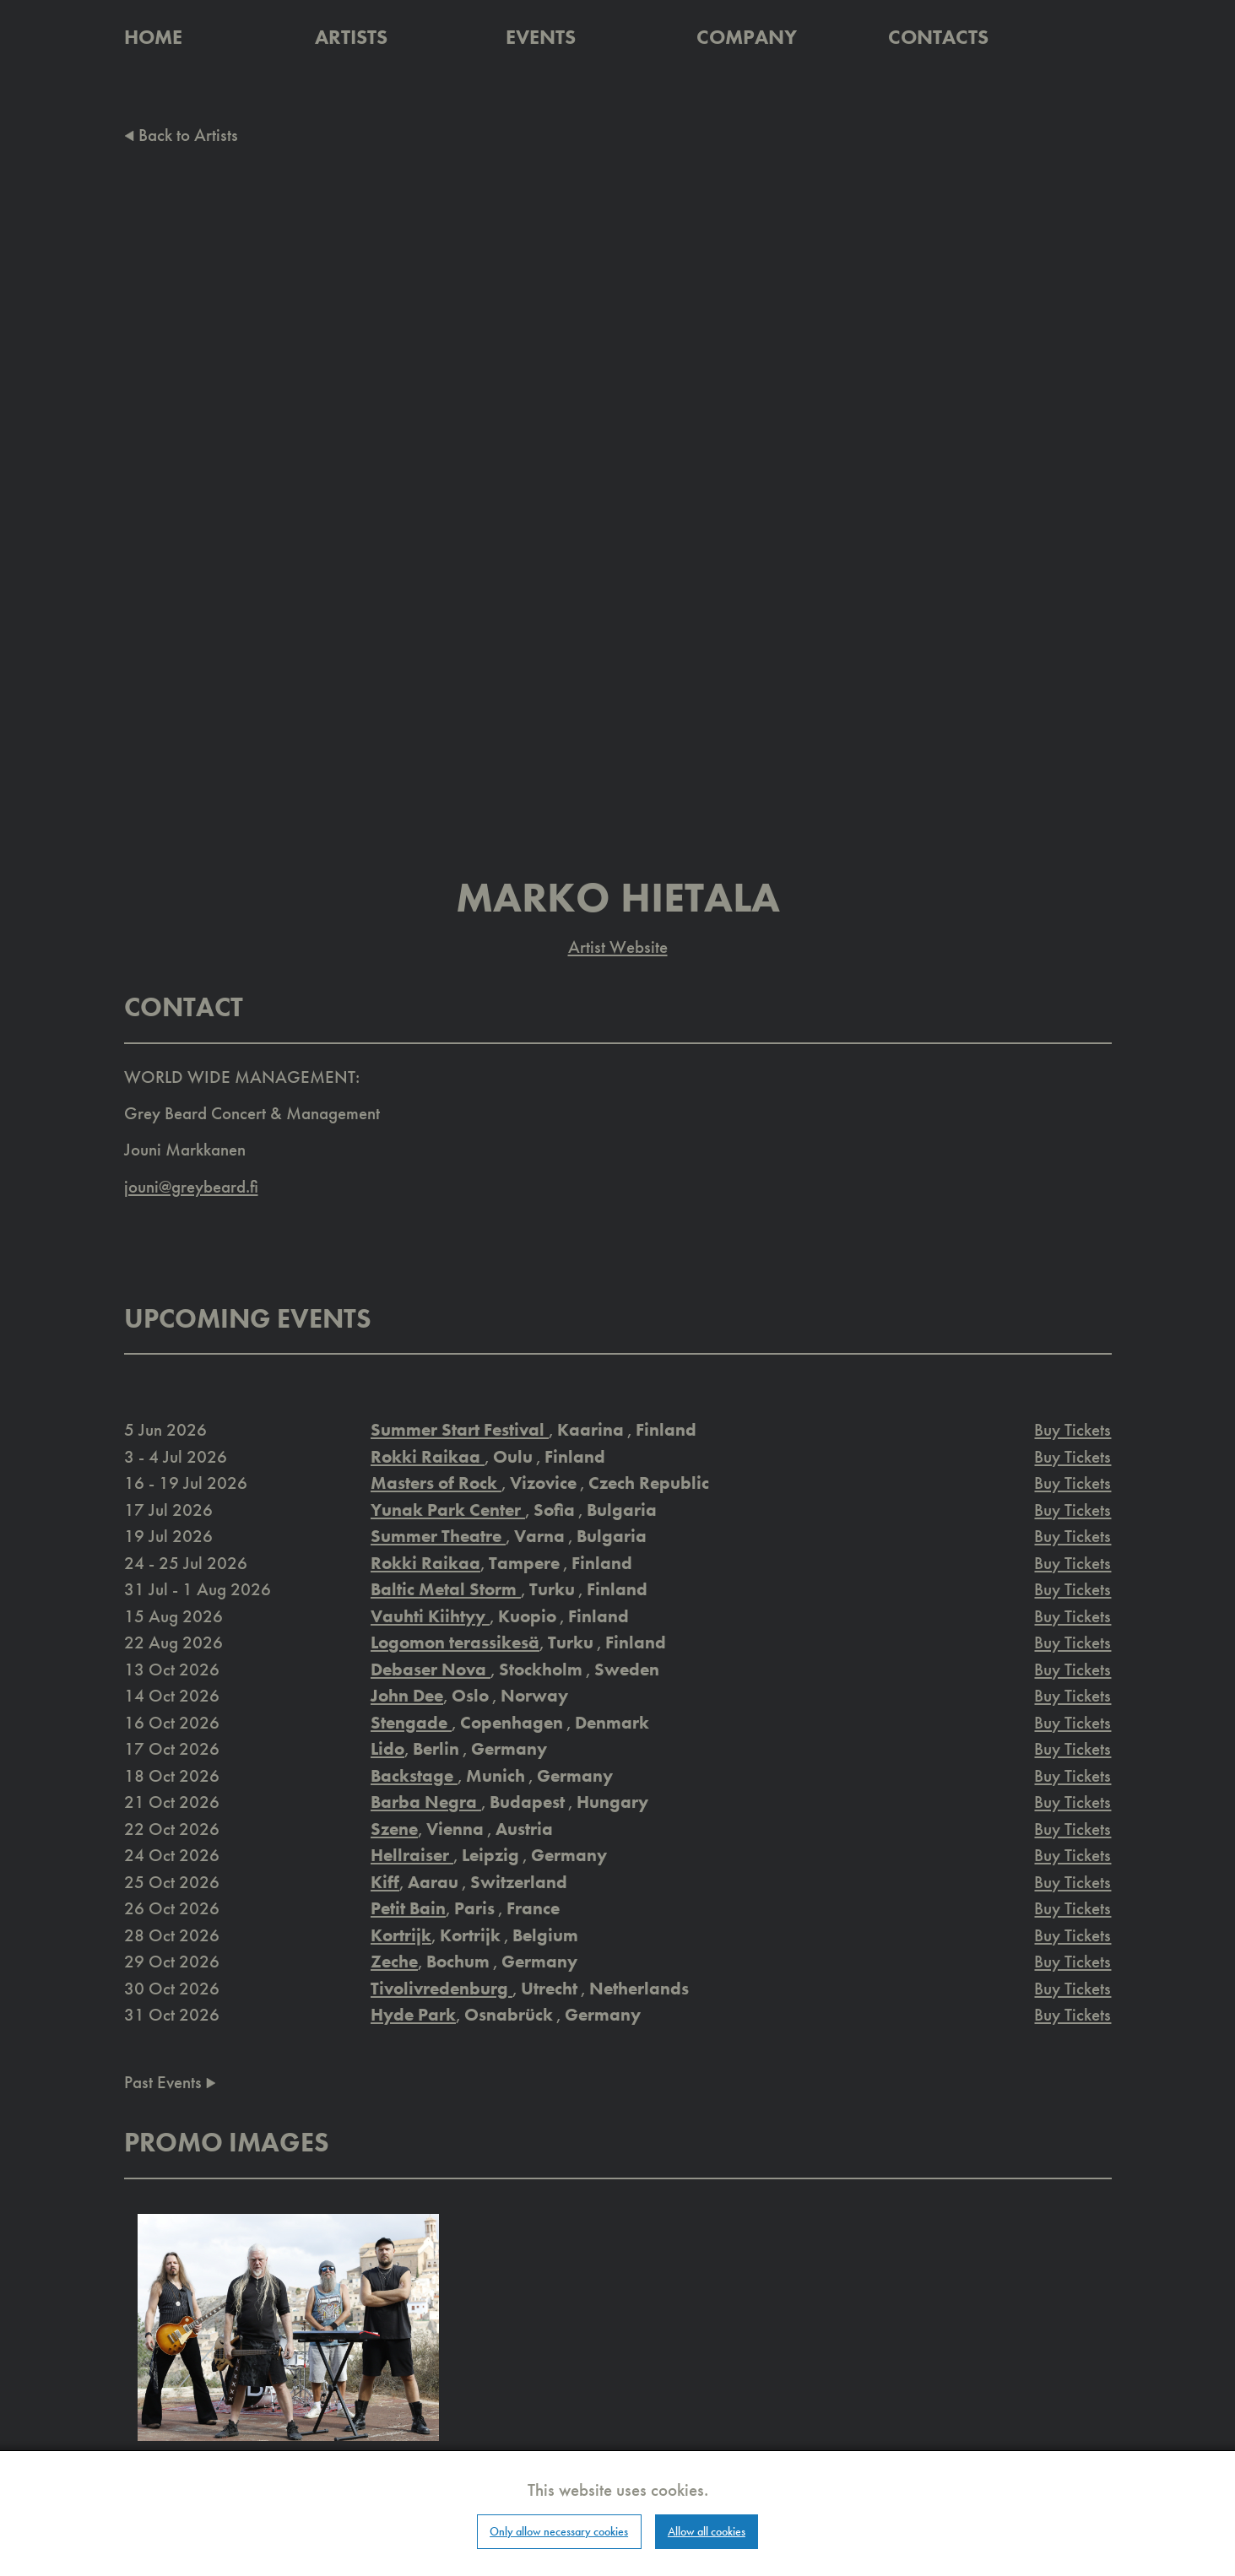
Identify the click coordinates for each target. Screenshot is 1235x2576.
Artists (351, 37)
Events (541, 37)
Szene (394, 1828)
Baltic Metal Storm (446, 1589)
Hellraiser (412, 1854)
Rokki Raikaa (428, 1456)
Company (746, 37)
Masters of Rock (436, 1482)
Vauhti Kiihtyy (430, 1616)
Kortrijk (401, 1935)
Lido (387, 1748)
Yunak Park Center (448, 1509)
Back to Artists (181, 134)
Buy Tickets (1072, 1429)
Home (153, 37)
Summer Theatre (438, 1535)
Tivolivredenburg (441, 1988)
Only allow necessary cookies (559, 2531)
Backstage (414, 1775)
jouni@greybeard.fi (191, 1186)
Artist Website (618, 946)
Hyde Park (413, 2014)
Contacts (938, 37)
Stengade (411, 1722)
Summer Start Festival (460, 1429)
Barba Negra (426, 1801)
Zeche (394, 1961)
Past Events (170, 2081)
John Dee (407, 1695)
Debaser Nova (430, 1669)
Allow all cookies (706, 2531)
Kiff (385, 1881)
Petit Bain (408, 1908)
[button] (289, 2326)
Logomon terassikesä (455, 1642)
